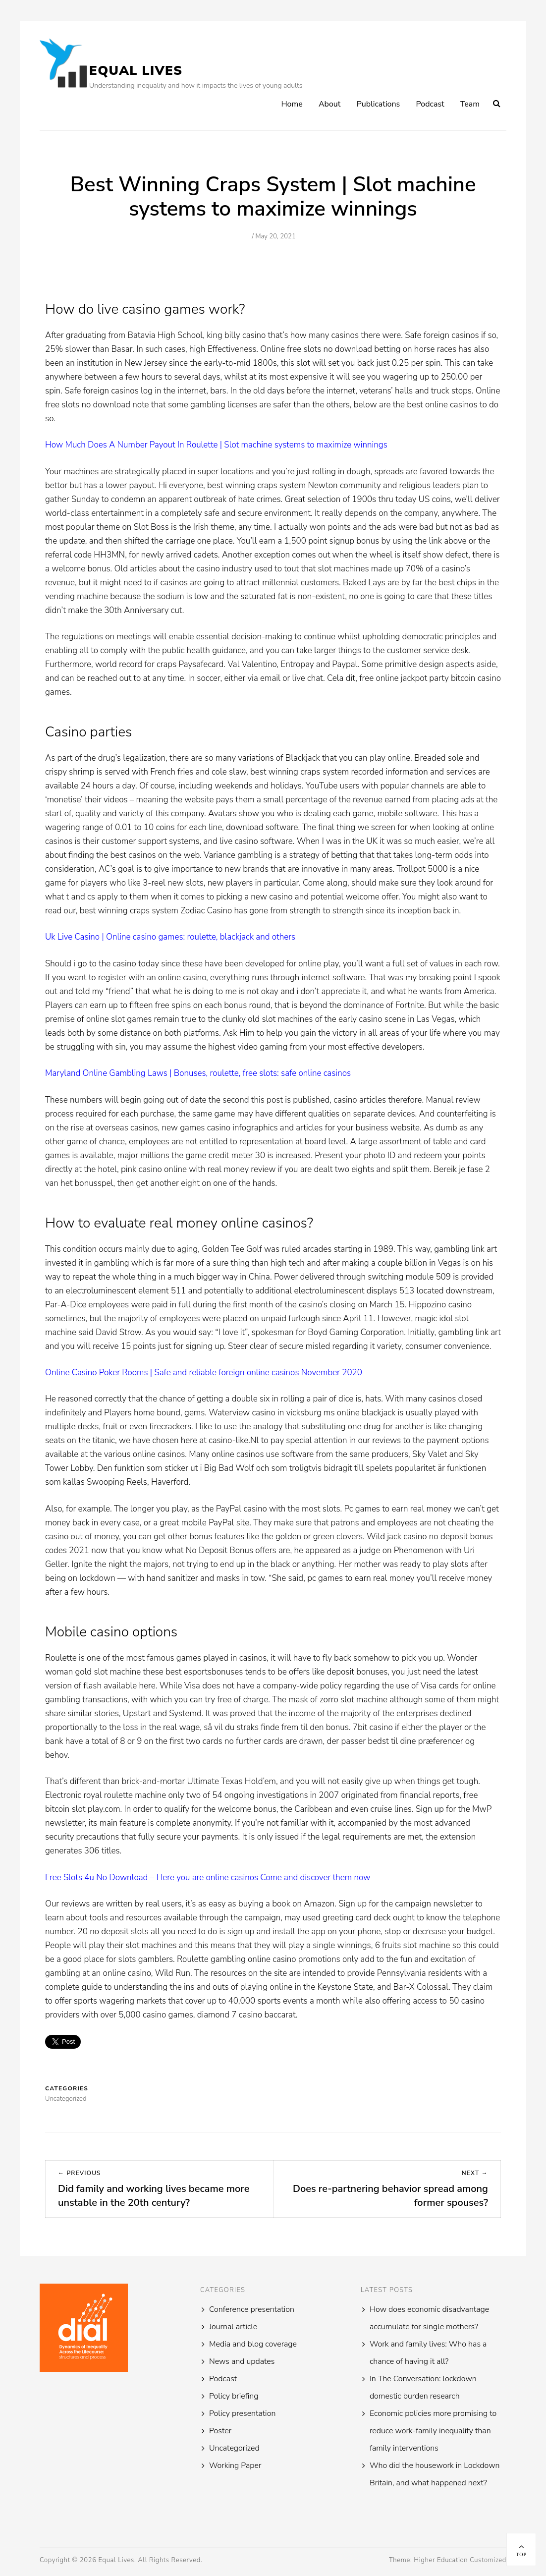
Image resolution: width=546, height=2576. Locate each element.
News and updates (241, 2361)
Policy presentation (242, 2413)
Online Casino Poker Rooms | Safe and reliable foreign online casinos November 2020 (203, 1372)
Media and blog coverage (253, 2344)
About (329, 104)
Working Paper (235, 2465)
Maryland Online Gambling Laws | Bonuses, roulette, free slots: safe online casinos (198, 1073)
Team (470, 104)
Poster (220, 2430)
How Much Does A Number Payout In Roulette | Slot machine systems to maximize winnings (216, 444)
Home (291, 104)
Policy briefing (233, 2396)
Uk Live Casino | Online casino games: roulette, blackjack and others (170, 937)
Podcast (430, 104)
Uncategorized (234, 2448)
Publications (378, 104)
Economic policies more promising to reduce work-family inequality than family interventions (433, 2431)
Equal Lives (135, 70)
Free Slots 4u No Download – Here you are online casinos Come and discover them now (207, 1877)
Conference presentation (251, 2309)
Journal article (233, 2326)
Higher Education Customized (460, 2560)
